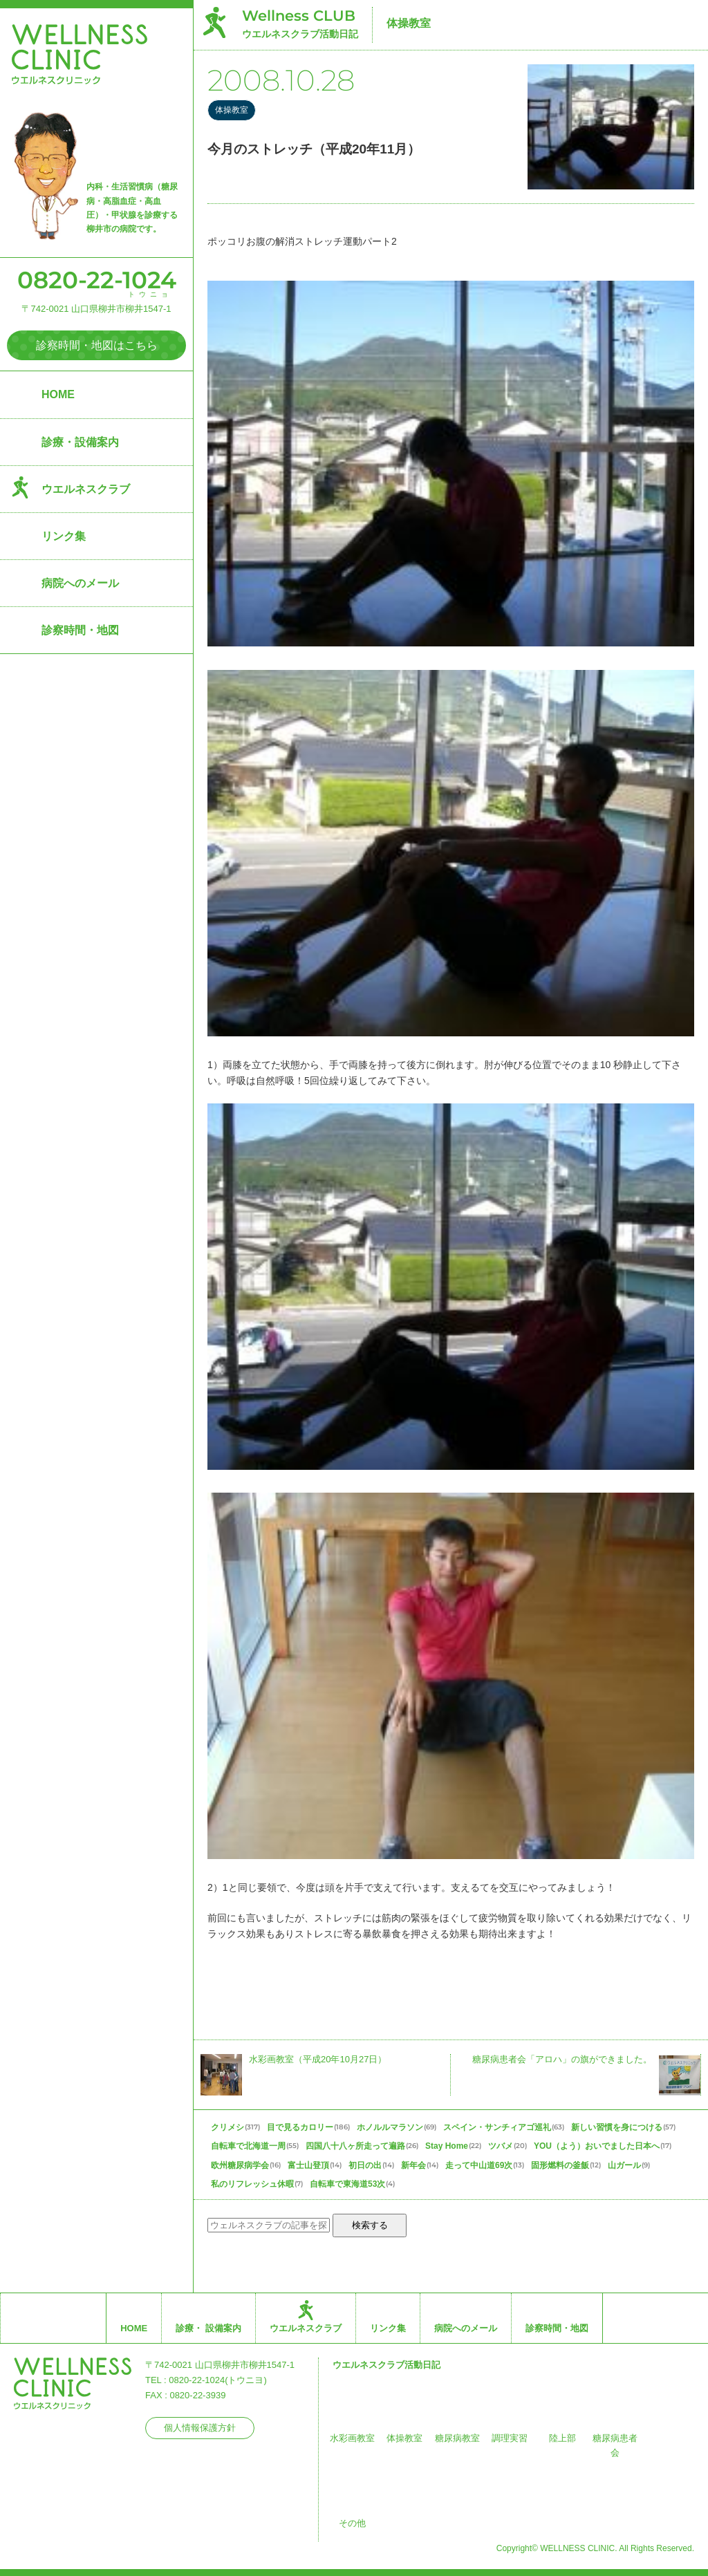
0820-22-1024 (96, 280)
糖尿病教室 (457, 2438)
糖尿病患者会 (615, 2446)
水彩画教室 (352, 2438)
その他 (352, 2523)
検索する (370, 2225)
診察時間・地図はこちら (97, 345)
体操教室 (408, 23)
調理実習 (510, 2438)
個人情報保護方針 (200, 2428)
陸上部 (562, 2438)
